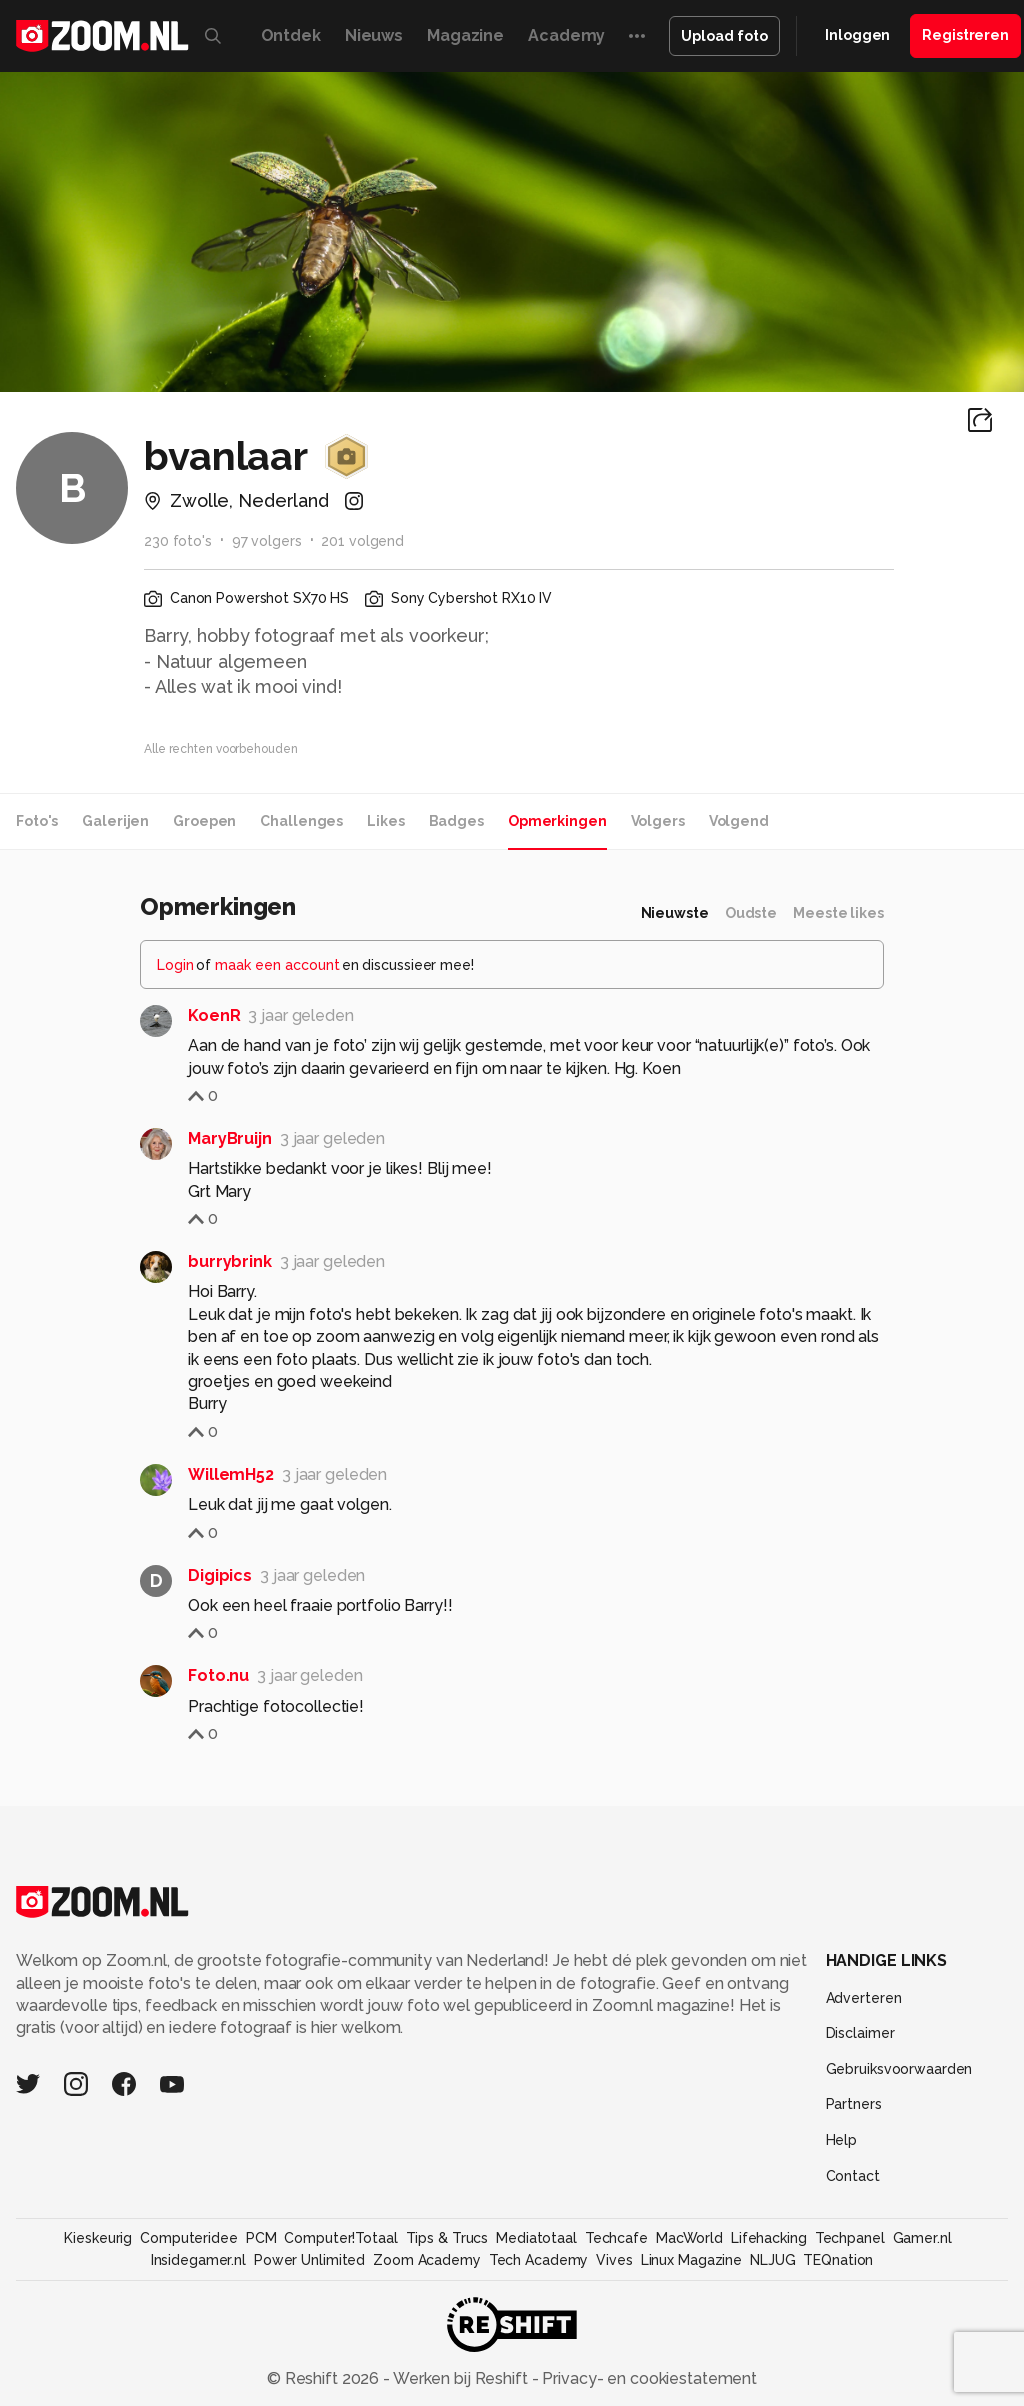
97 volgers (267, 541)
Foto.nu (218, 1675)
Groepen (204, 821)
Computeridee (189, 2238)
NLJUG (772, 2260)
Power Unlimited (309, 2260)
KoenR (214, 1015)
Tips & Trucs (447, 2238)
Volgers (658, 821)
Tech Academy (539, 2260)
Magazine (465, 35)
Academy (566, 35)
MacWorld (689, 2238)
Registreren (965, 35)
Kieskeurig (98, 2238)
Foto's (37, 821)
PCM (261, 2238)
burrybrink (230, 1261)
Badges (456, 821)
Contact (853, 2176)
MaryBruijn (230, 1138)
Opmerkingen (557, 821)
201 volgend (362, 541)
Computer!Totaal (340, 2238)
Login (175, 965)
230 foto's (178, 541)
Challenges (301, 821)
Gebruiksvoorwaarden (899, 2069)
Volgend (739, 821)
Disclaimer (860, 2033)
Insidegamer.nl (198, 2260)
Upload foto (724, 36)
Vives (614, 2260)
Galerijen (115, 821)
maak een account (277, 965)
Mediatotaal (536, 2238)
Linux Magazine (691, 2260)
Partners (854, 2104)
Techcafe (616, 2238)
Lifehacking (769, 2238)
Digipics (220, 1575)
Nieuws (374, 35)
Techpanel (850, 2238)
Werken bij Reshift (461, 2378)
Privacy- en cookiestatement (647, 2378)
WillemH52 (231, 1474)
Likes (385, 821)
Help (842, 2140)
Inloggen (857, 35)
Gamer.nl (922, 2238)
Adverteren (864, 1998)
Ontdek (291, 35)
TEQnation (838, 2260)
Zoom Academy (427, 2260)
